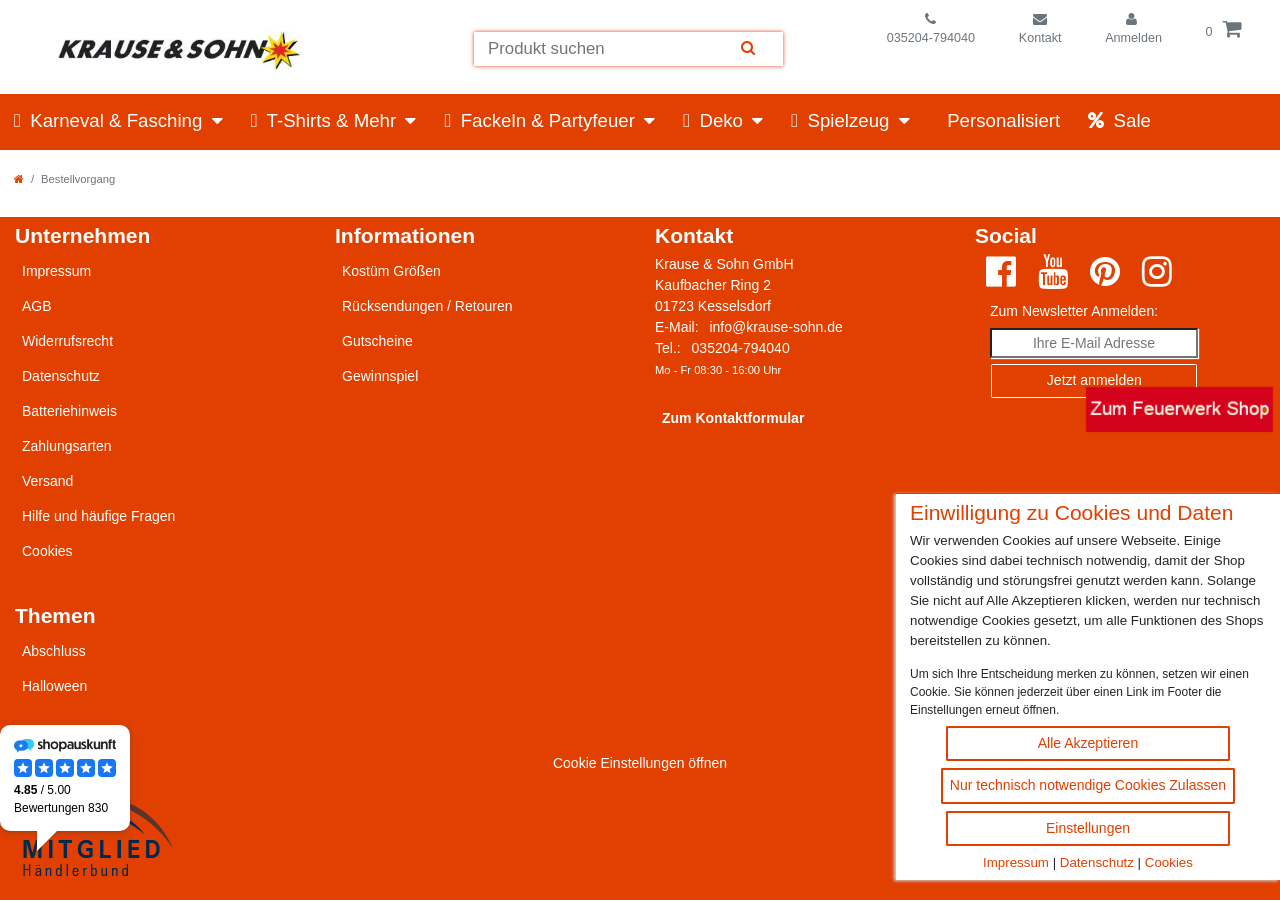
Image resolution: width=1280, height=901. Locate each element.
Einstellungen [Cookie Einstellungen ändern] (1088, 828)
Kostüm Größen (391, 271)
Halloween (54, 686)
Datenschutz (1097, 862)
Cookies (1169, 862)
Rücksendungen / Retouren (427, 306)
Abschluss (54, 651)
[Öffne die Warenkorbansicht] (1224, 30)
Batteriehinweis (69, 411)
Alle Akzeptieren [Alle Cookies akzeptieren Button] (1088, 743)
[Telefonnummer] (931, 30)
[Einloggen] (1133, 30)
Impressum (1016, 862)
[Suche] (749, 49)
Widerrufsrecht (67, 341)
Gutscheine (377, 341)
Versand (47, 481)
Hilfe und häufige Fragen (98, 516)
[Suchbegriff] (593, 49)
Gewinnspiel (380, 376)
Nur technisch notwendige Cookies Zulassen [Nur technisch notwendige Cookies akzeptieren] (1088, 785)
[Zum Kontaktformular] (1040, 30)
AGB (37, 306)
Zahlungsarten (67, 446)
